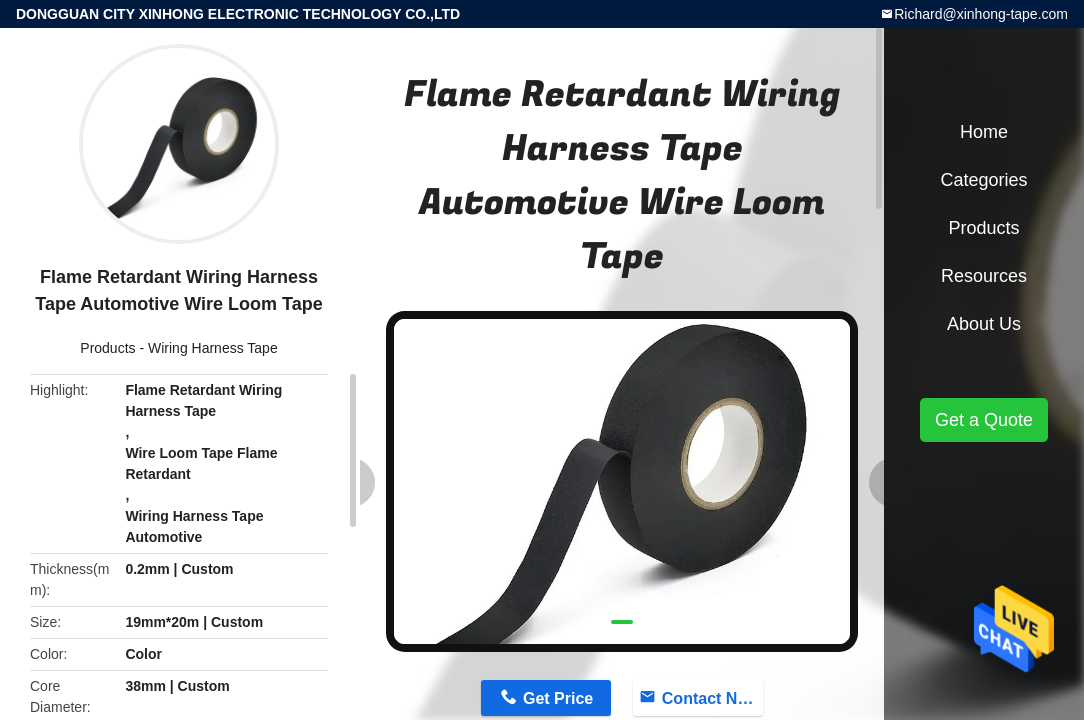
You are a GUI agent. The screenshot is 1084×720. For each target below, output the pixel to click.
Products (107, 348)
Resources (984, 276)
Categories (983, 180)
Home (984, 132)
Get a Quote (984, 420)
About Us (984, 324)
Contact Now (711, 698)
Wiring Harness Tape (213, 348)
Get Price (558, 698)
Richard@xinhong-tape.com (981, 14)
